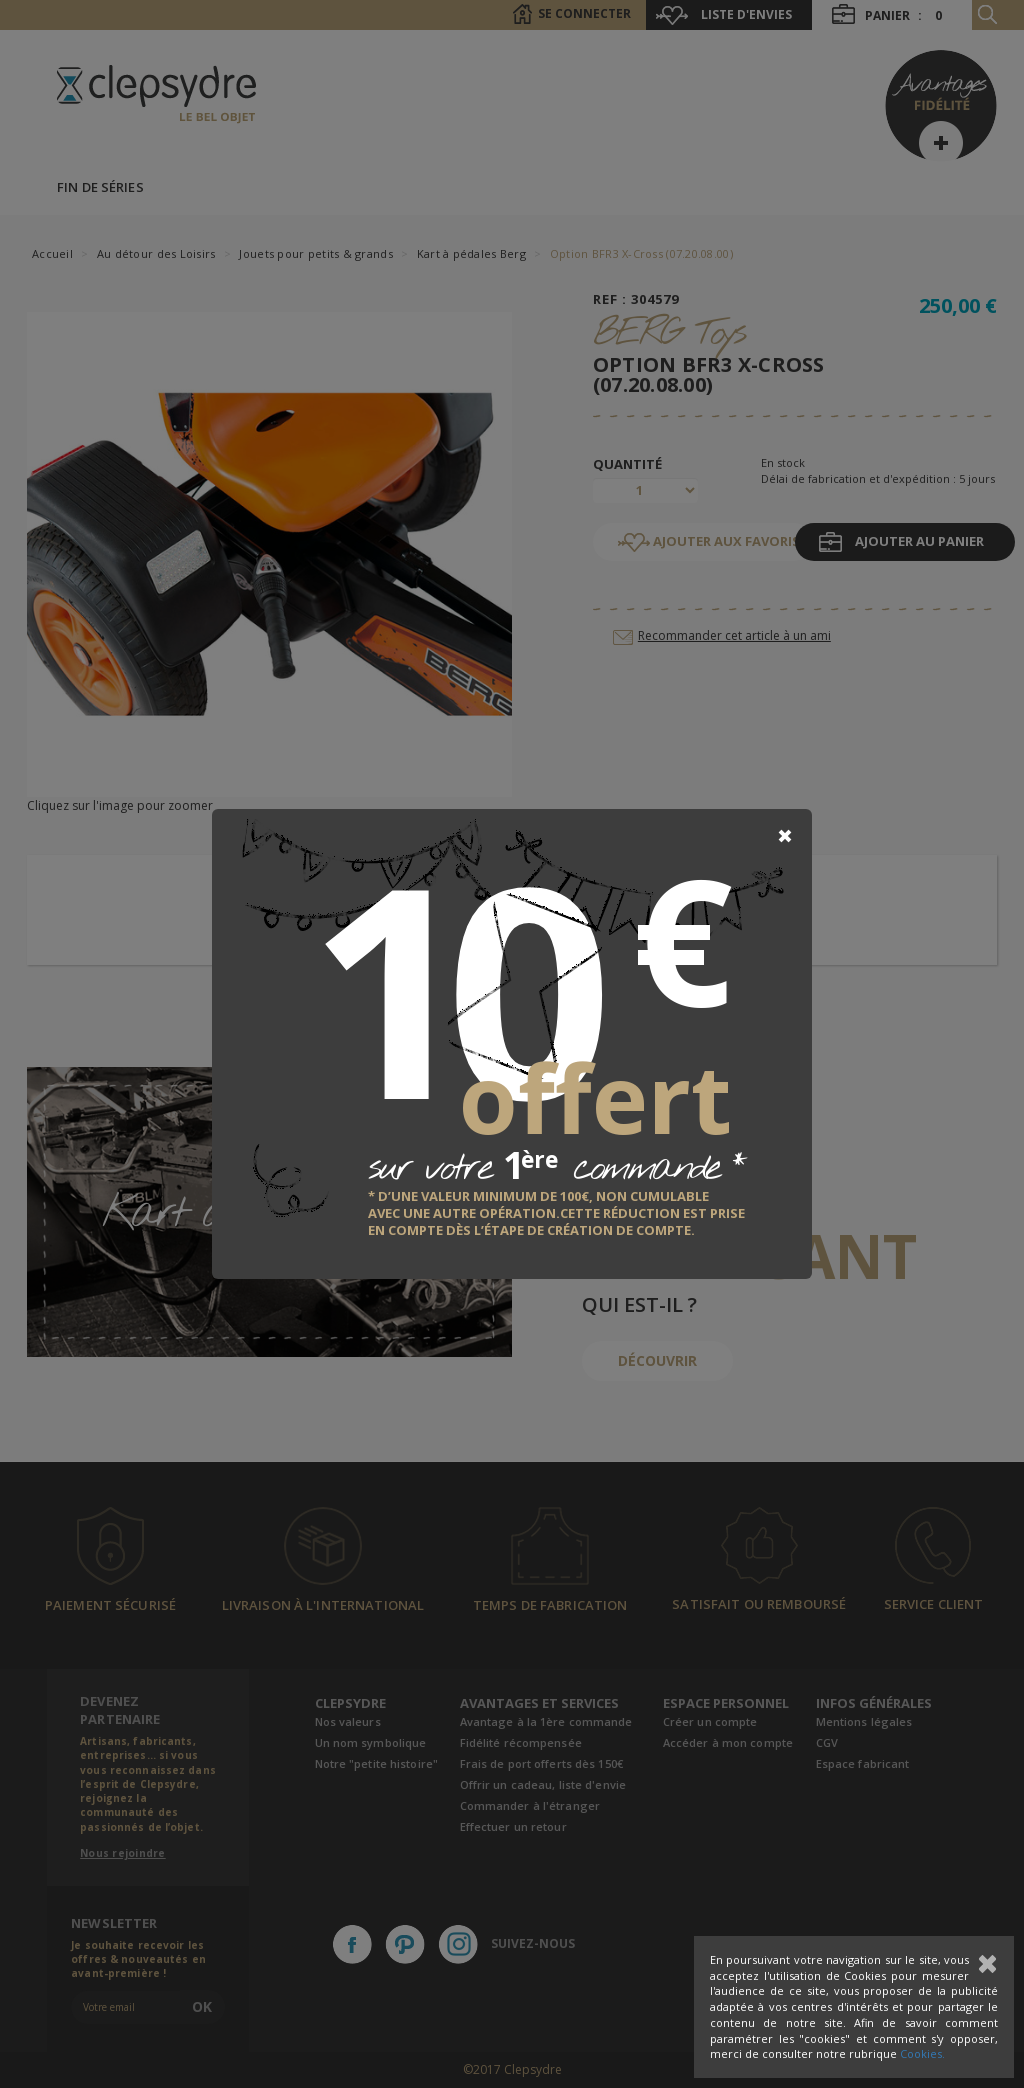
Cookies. (922, 2053)
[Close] (785, 836)
